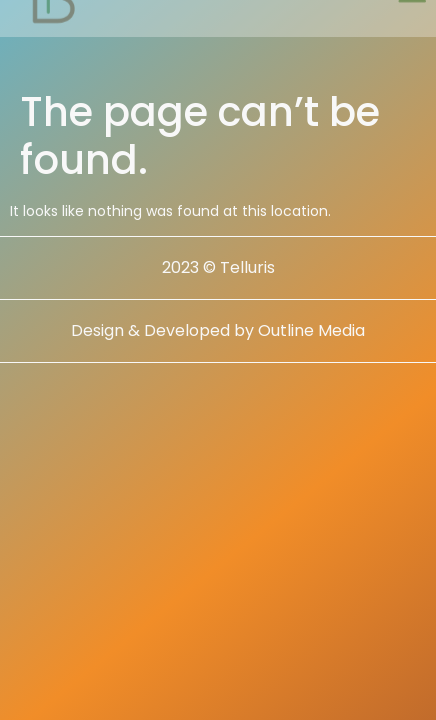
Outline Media (311, 334)
